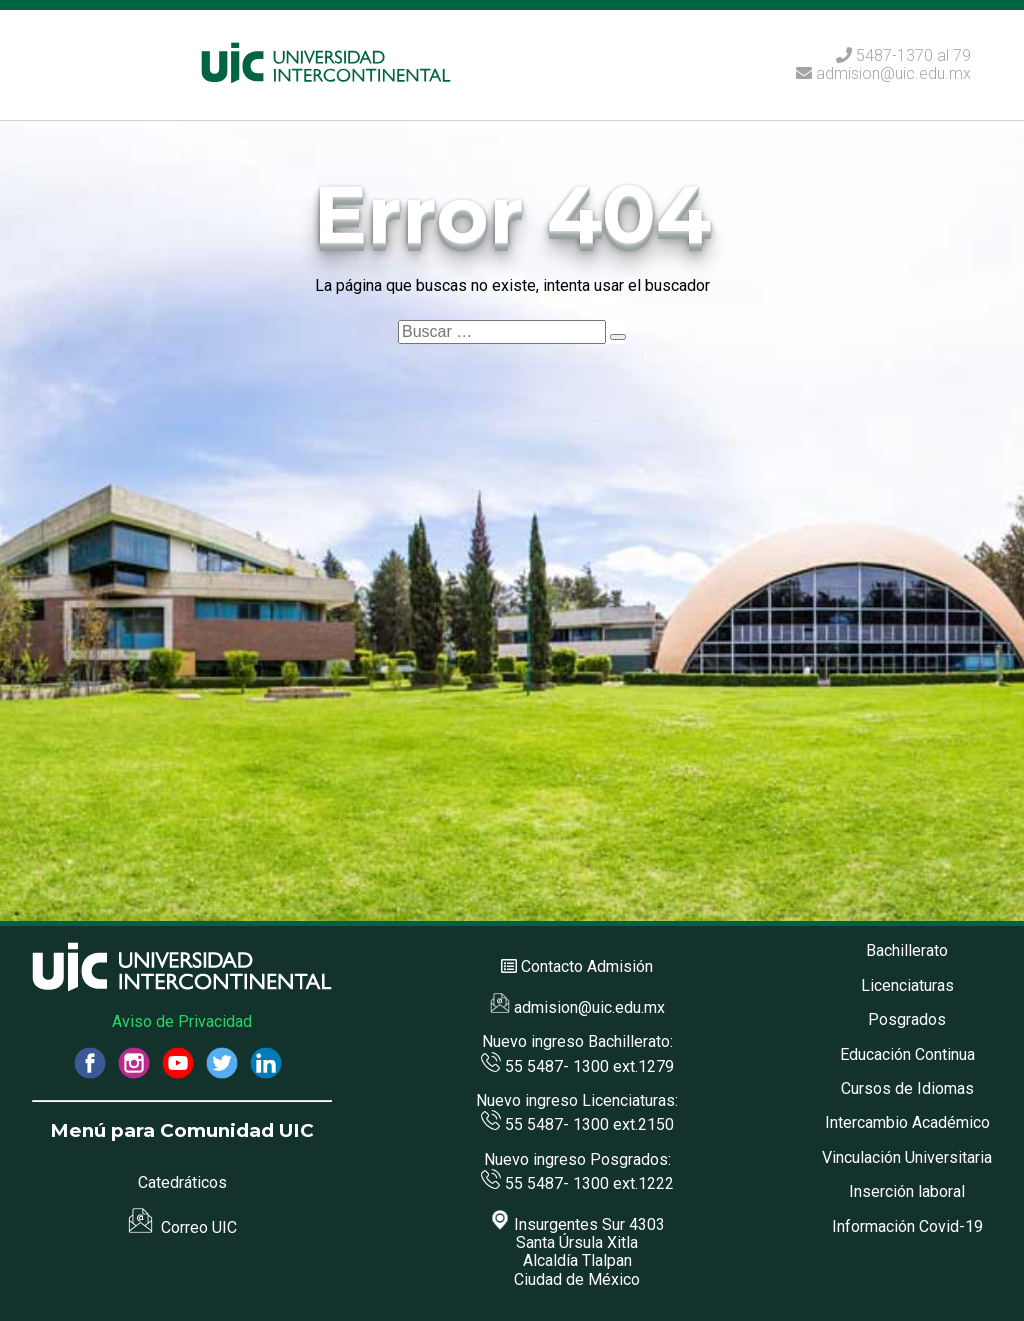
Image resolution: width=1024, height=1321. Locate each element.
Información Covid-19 (907, 1226)
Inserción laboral (907, 1191)
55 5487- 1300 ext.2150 (577, 1124)
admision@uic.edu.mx (883, 73)
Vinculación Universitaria (907, 1157)
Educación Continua (907, 1054)
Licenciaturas (907, 985)
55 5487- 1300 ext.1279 (577, 1066)
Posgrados (907, 1019)
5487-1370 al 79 (913, 55)
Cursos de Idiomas (907, 1088)
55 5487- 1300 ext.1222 (577, 1183)
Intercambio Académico (907, 1122)
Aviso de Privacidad (182, 1021)
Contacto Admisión (587, 966)
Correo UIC (182, 1227)
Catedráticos (182, 1182)
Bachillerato (907, 950)
